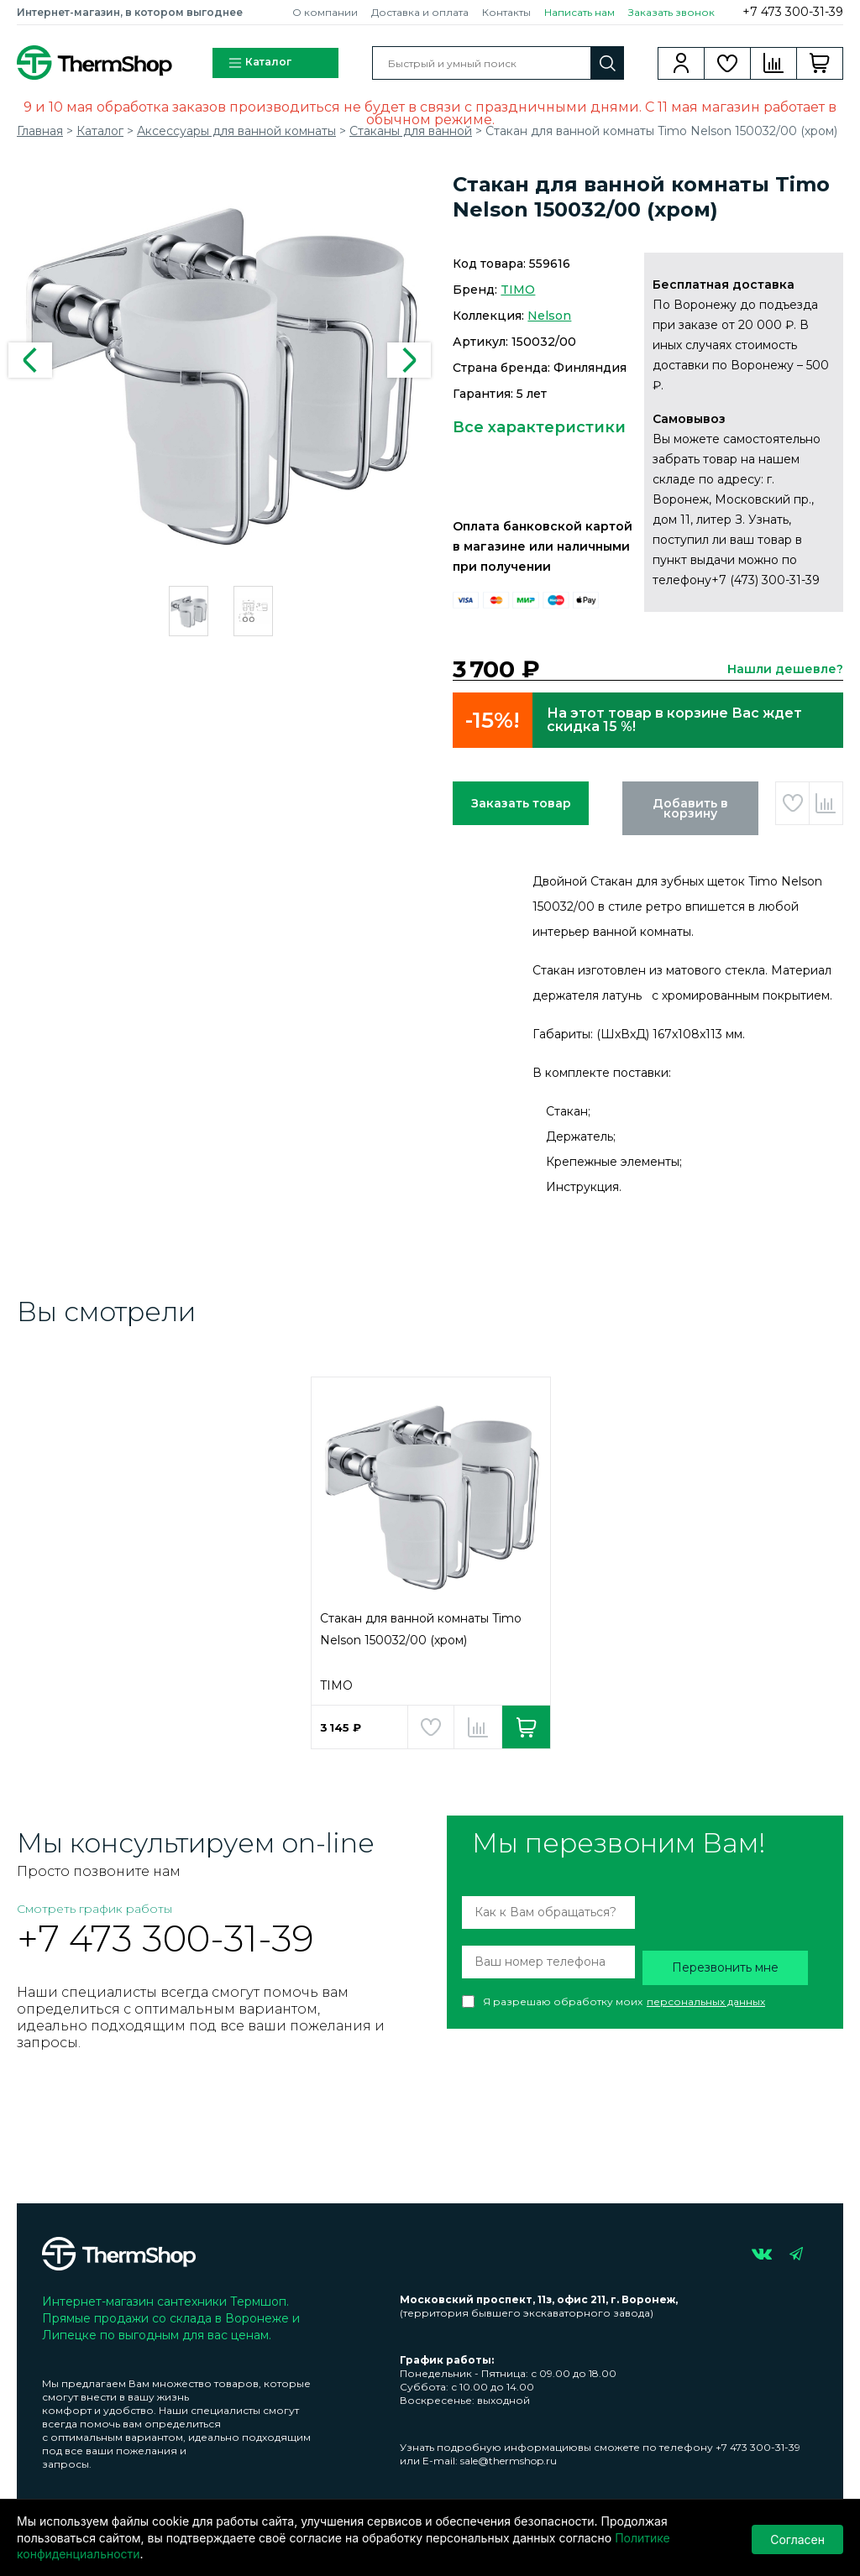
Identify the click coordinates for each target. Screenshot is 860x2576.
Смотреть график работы (94, 1908)
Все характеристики (539, 427)
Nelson (549, 315)
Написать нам (579, 12)
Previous (30, 360)
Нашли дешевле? (785, 669)
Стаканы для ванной (410, 130)
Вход (681, 63)
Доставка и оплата (420, 12)
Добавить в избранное (792, 803)
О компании (325, 12)
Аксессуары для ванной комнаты (236, 130)
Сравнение (774, 63)
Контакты (506, 12)
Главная (40, 130)
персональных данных (706, 2001)
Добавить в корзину (690, 808)
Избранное (728, 63)
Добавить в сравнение (826, 803)
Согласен (797, 2538)
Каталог (259, 63)
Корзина (820, 63)
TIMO (518, 289)
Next (409, 360)
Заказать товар (521, 803)
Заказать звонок (671, 12)
